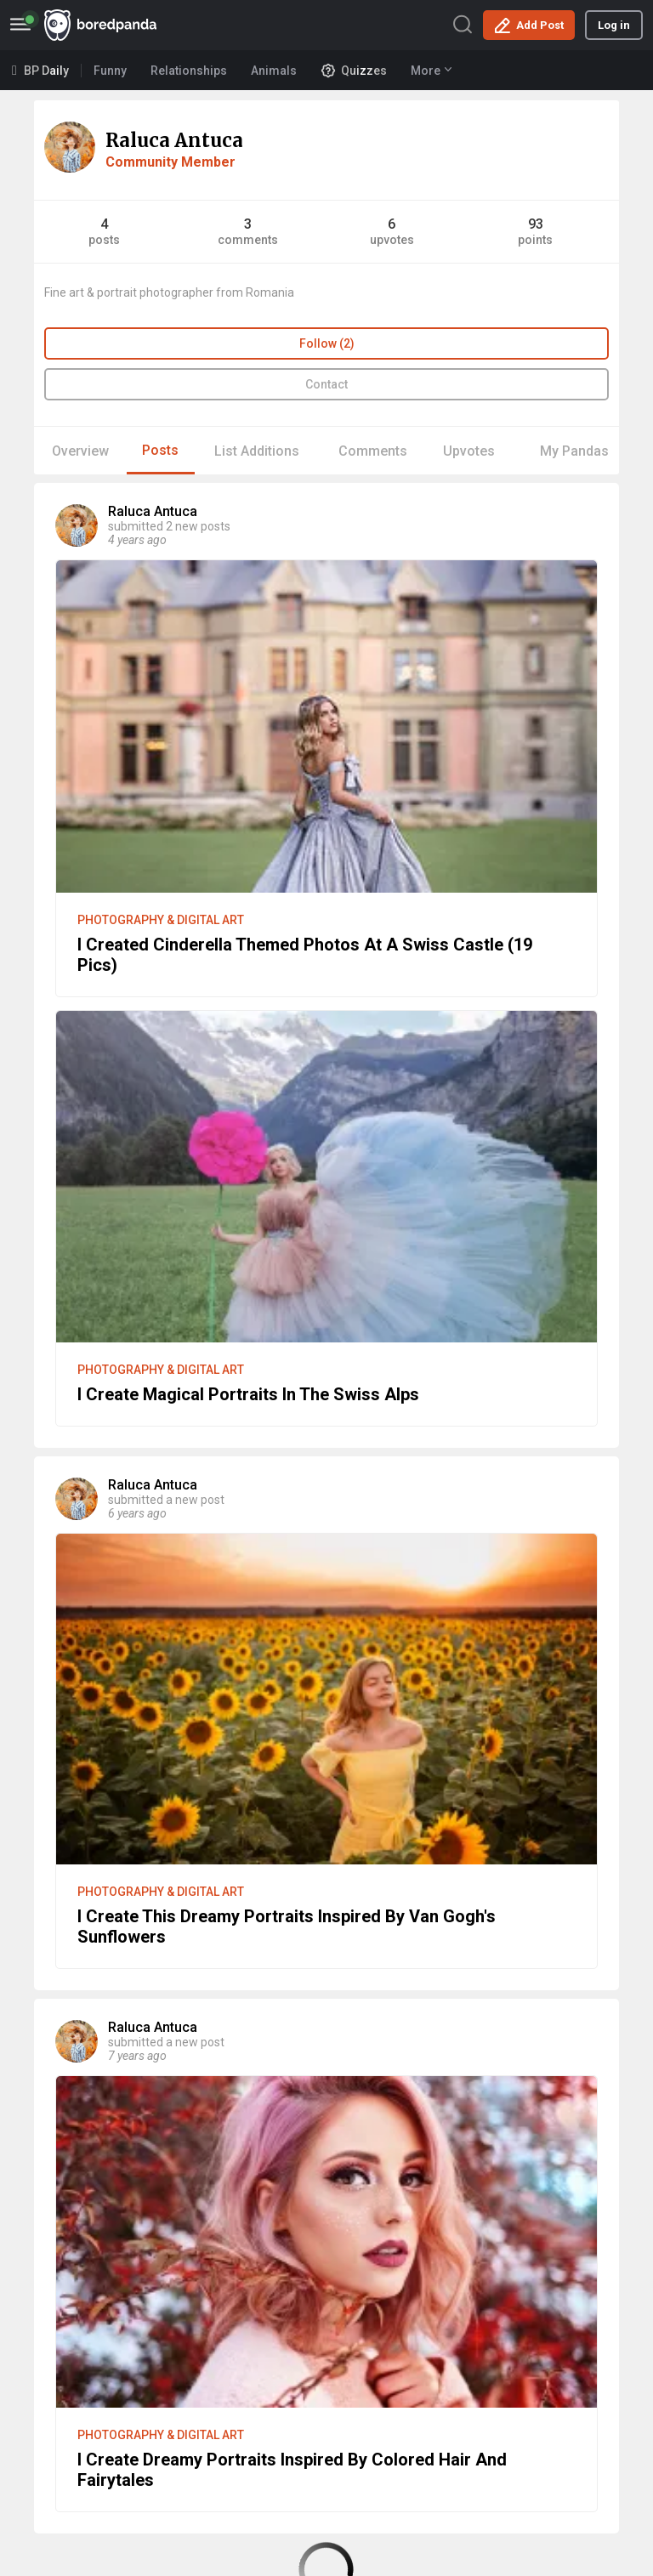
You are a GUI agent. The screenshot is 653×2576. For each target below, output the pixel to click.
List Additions (256, 451)
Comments (372, 451)
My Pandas (574, 451)
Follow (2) (327, 343)
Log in (614, 25)
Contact (326, 384)
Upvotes (469, 451)
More (431, 70)
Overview (80, 451)
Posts (160, 450)
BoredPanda (100, 25)
